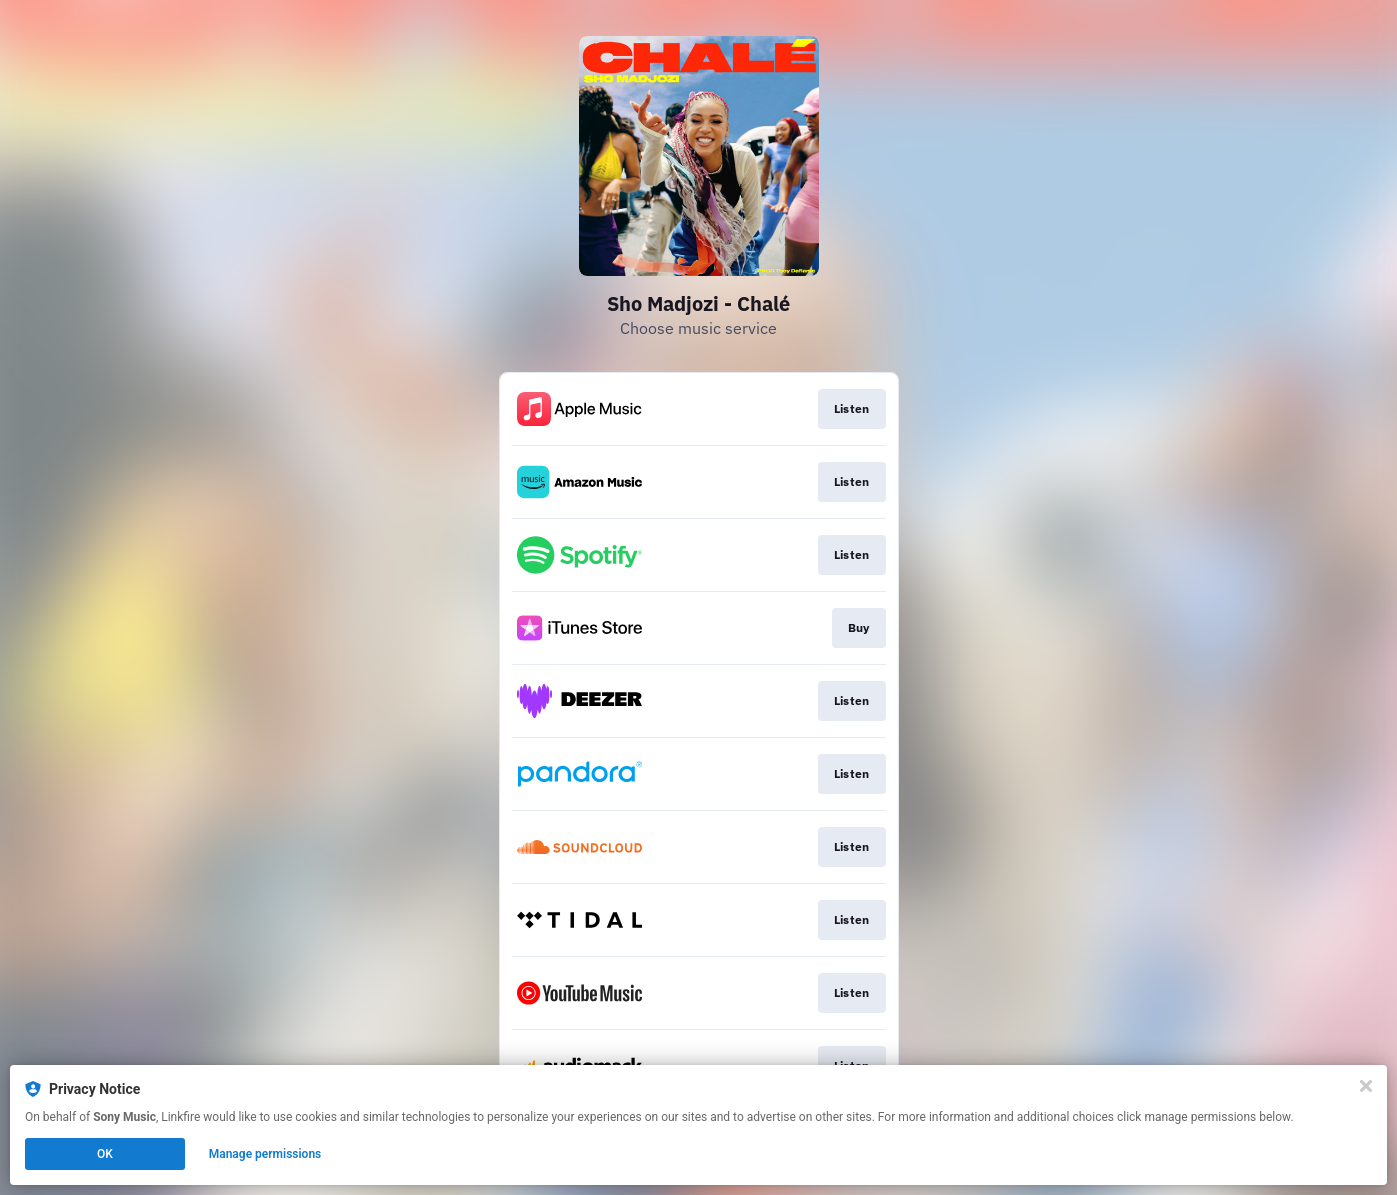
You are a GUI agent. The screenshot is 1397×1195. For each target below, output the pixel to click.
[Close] (1366, 1086)
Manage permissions (265, 1154)
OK (105, 1154)
